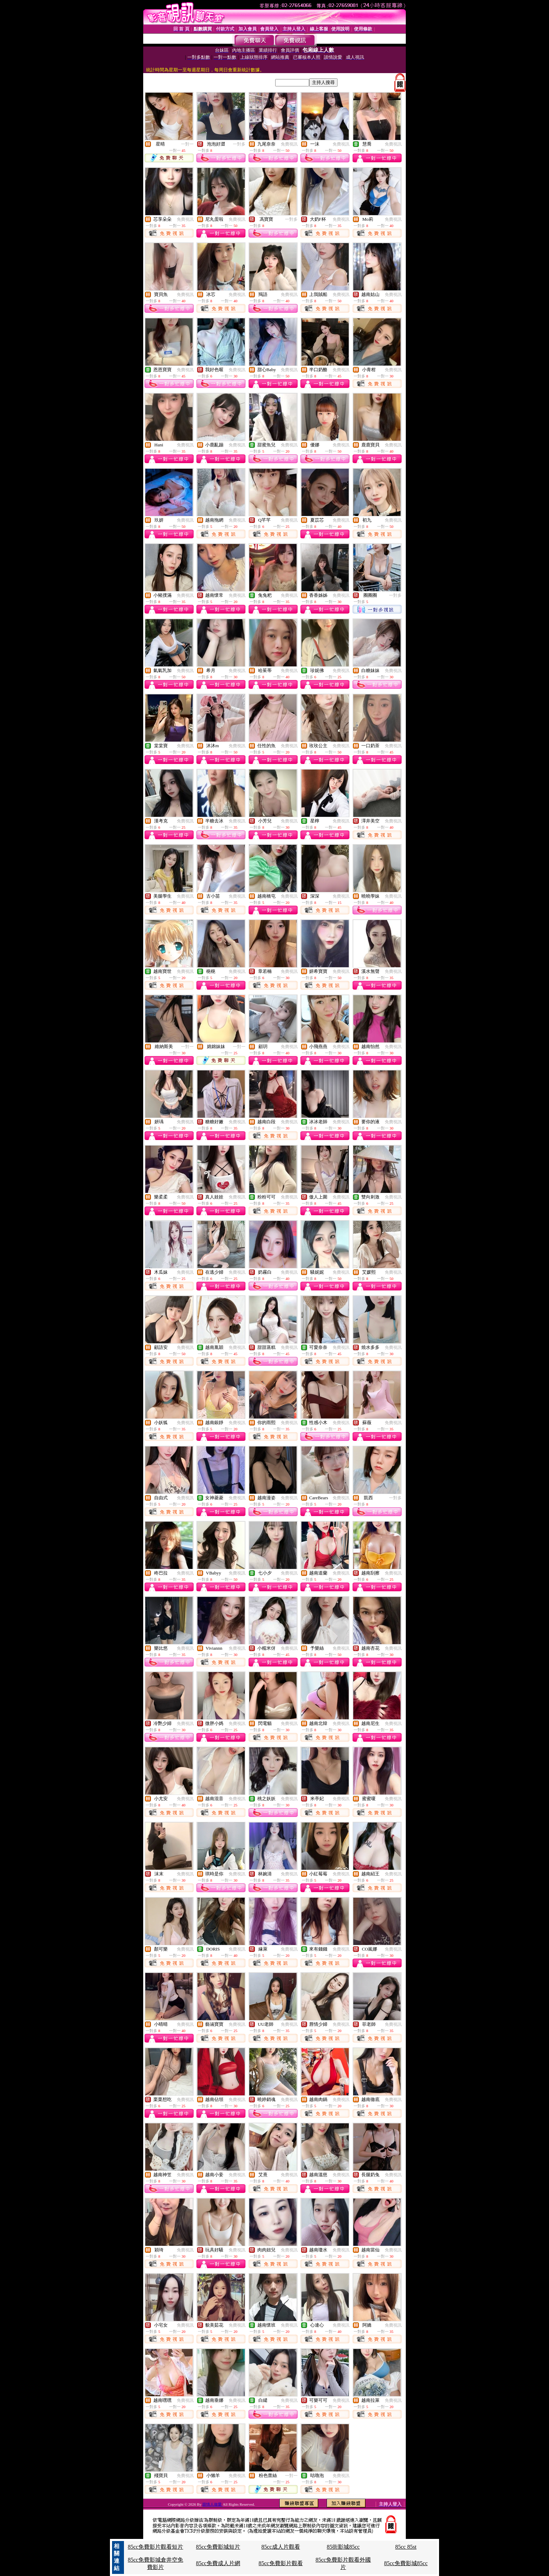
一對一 (187, 144)
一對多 (239, 144)
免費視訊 (289, 144)
